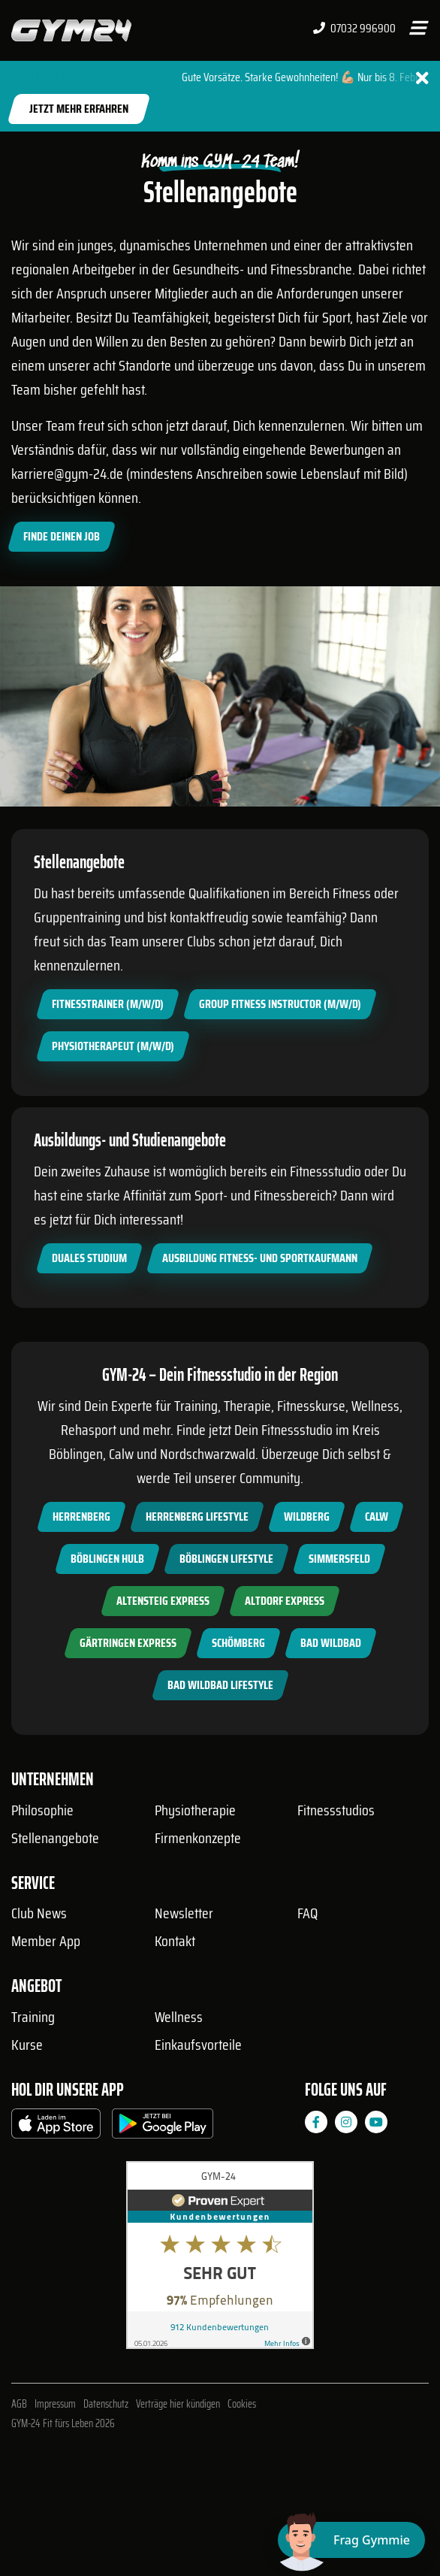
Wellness (179, 2017)
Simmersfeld (339, 1558)
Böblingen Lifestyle (226, 1558)
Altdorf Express (284, 1600)
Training (33, 2017)
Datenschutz (105, 2404)
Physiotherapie (195, 1810)
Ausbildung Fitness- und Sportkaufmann (259, 1258)
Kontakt (175, 1941)
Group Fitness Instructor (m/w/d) (280, 1003)
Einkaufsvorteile (198, 2045)
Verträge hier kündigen (178, 2404)
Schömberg (238, 1642)
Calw (376, 1516)
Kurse (27, 2045)
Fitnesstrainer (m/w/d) (108, 1003)
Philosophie (42, 1810)
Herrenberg (81, 1516)
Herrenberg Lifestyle (197, 1516)
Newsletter (184, 1913)
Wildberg (307, 1516)
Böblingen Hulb (107, 1558)
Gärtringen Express (128, 1642)
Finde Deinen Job (61, 536)
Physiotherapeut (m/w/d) (113, 1046)
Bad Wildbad (330, 1642)
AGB (19, 2404)
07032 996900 (354, 29)
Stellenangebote (55, 1838)
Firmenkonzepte (198, 1838)
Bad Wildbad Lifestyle (220, 1684)
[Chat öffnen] (351, 2540)
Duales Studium (89, 1258)
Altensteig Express (162, 1600)
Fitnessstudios (336, 1810)
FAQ (307, 1913)
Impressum (55, 2404)
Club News (39, 1913)
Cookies (242, 2404)
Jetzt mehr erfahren (78, 108)
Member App (45, 1941)
